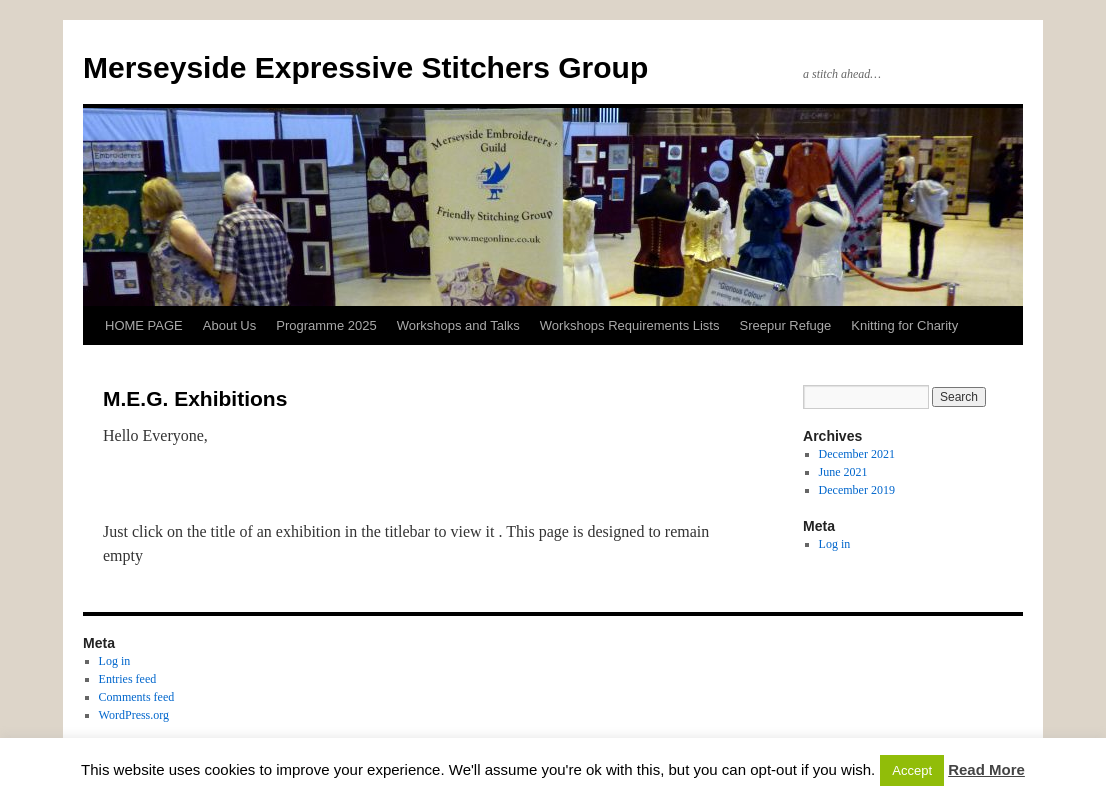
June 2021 (843, 472)
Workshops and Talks (458, 325)
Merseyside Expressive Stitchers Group (365, 67)
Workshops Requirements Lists (630, 325)
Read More (986, 769)
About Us (229, 325)
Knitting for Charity (904, 325)
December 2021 (857, 454)
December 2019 (857, 490)
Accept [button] (912, 770)
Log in (835, 544)
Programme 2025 (326, 325)
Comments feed (137, 697)
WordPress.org (134, 715)
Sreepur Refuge (785, 325)
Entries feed (128, 679)
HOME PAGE (144, 325)
